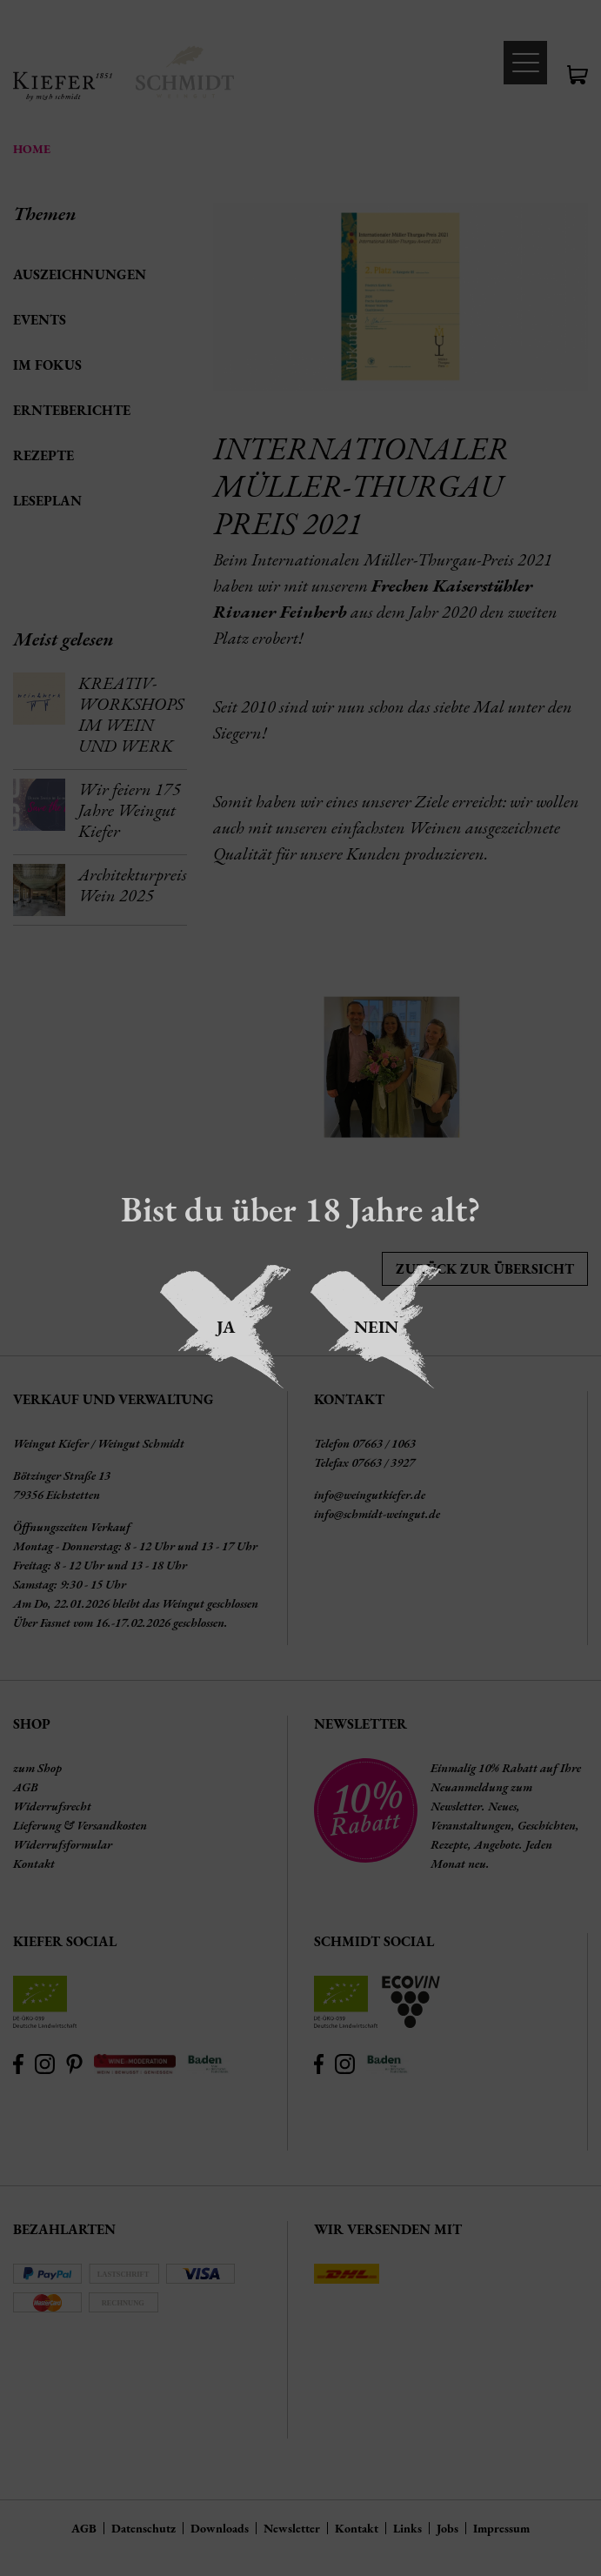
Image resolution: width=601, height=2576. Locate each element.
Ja (226, 1326)
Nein (376, 1326)
